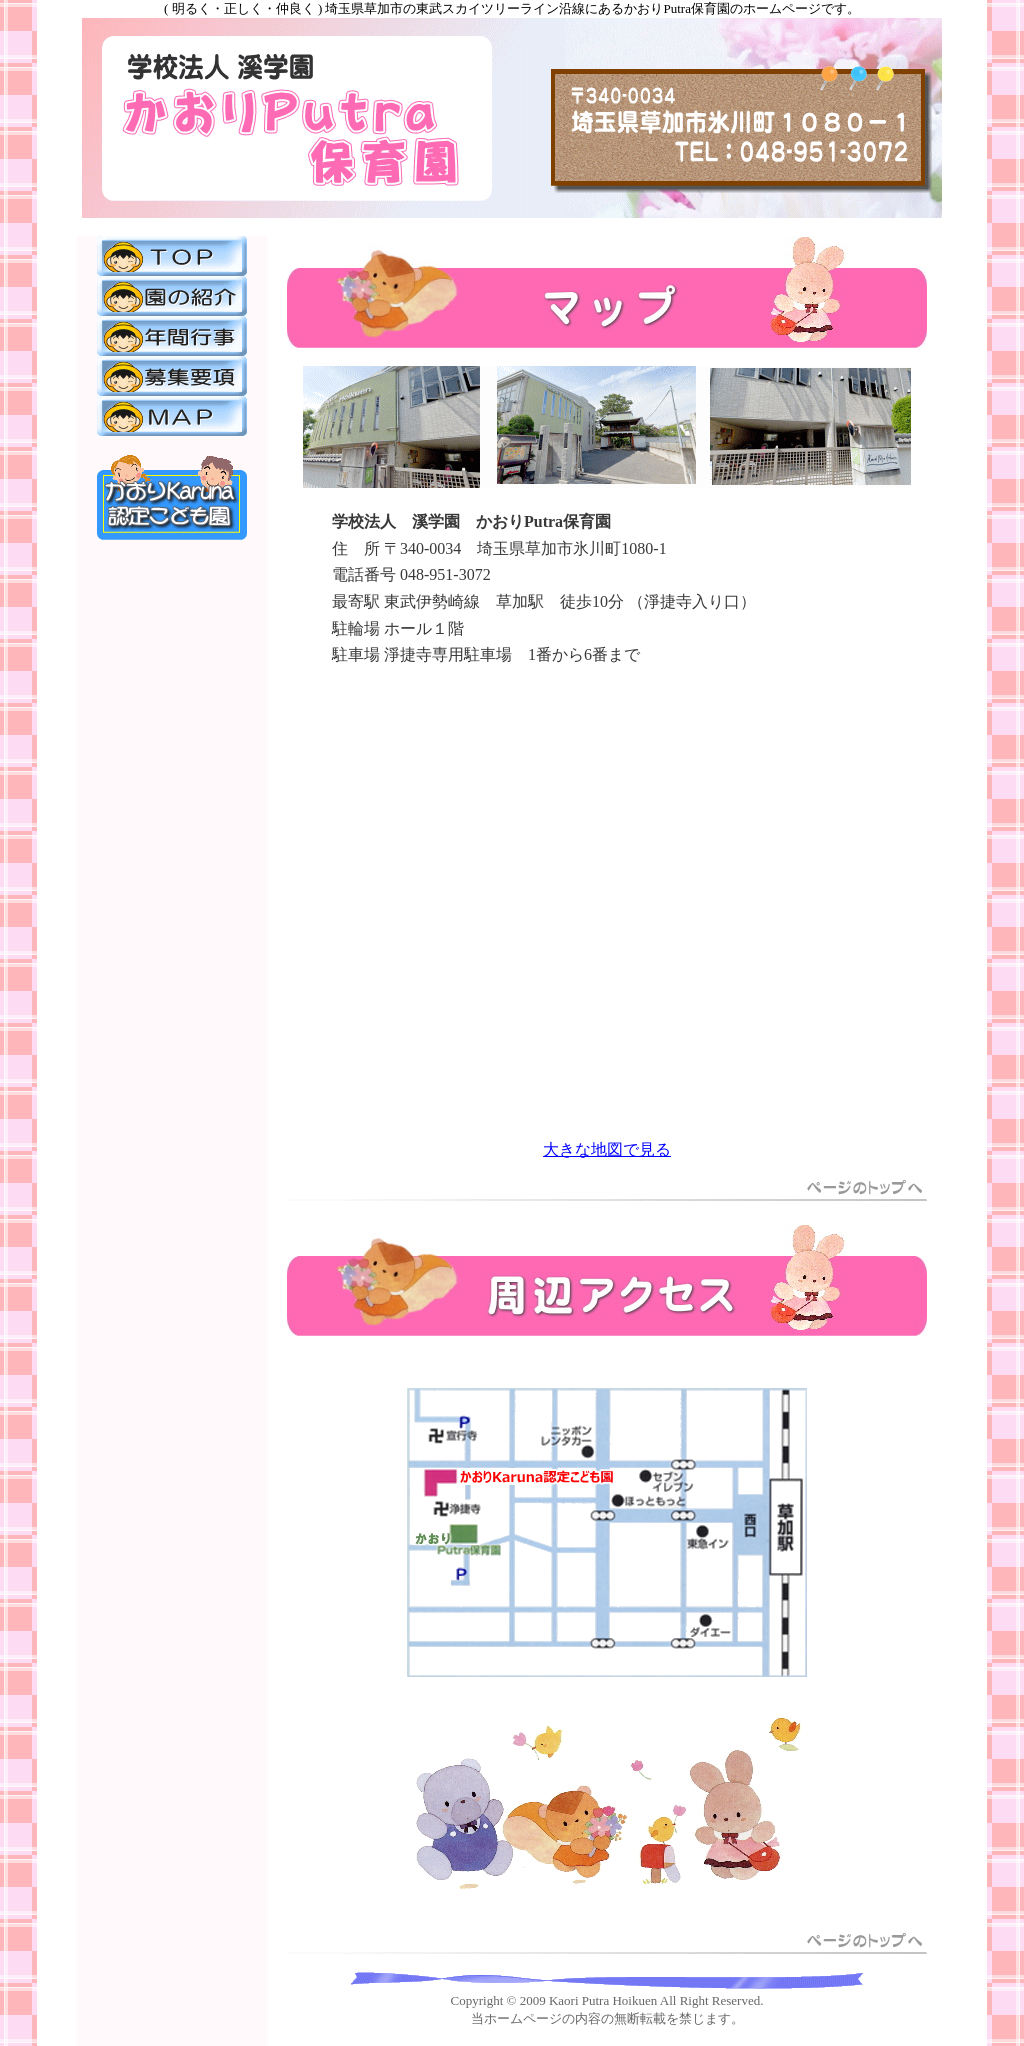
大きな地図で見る (607, 1149)
